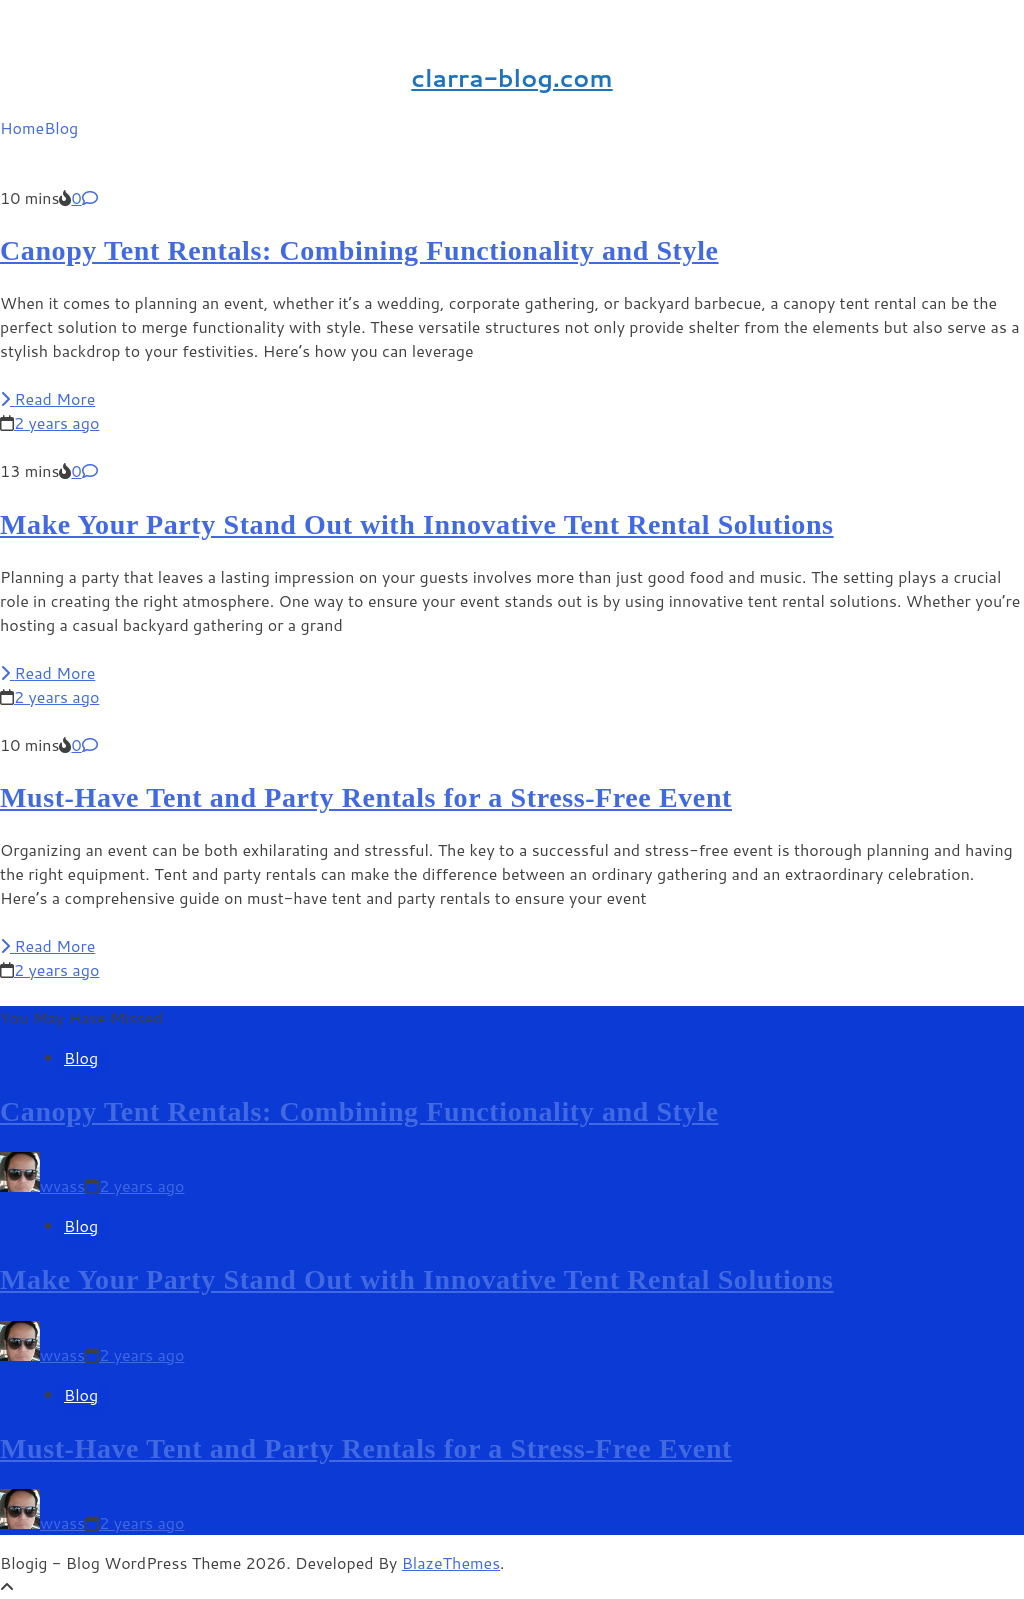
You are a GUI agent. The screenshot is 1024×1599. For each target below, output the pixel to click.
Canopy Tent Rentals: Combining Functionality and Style (359, 250)
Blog (61, 127)
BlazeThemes (451, 1562)
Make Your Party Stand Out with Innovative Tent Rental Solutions (417, 524)
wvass (62, 1185)
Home (22, 127)
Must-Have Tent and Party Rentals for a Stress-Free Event (366, 797)
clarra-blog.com (511, 78)
